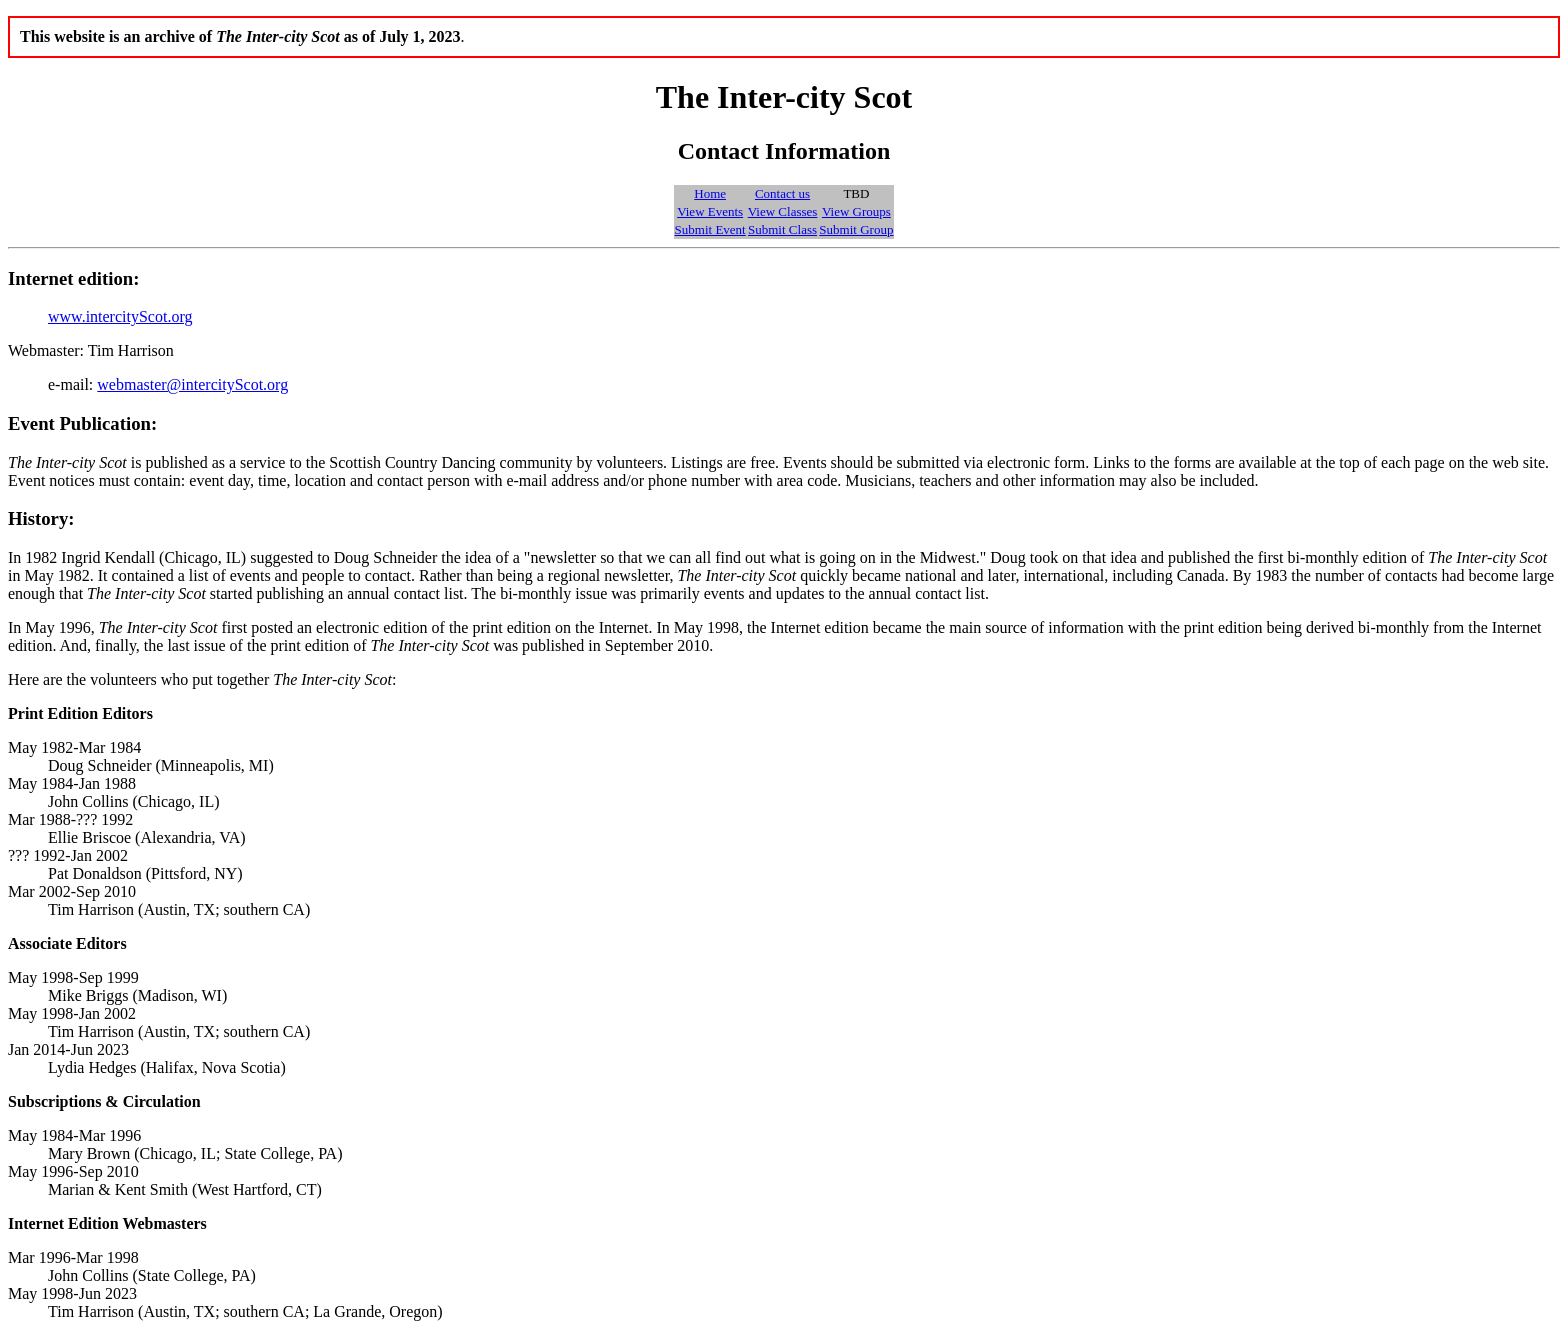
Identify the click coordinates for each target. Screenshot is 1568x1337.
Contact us (782, 193)
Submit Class (782, 229)
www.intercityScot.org (120, 316)
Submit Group (856, 229)
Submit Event (710, 229)
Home (710, 193)
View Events (710, 211)
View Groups (856, 211)
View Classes (783, 211)
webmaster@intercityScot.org (192, 384)
